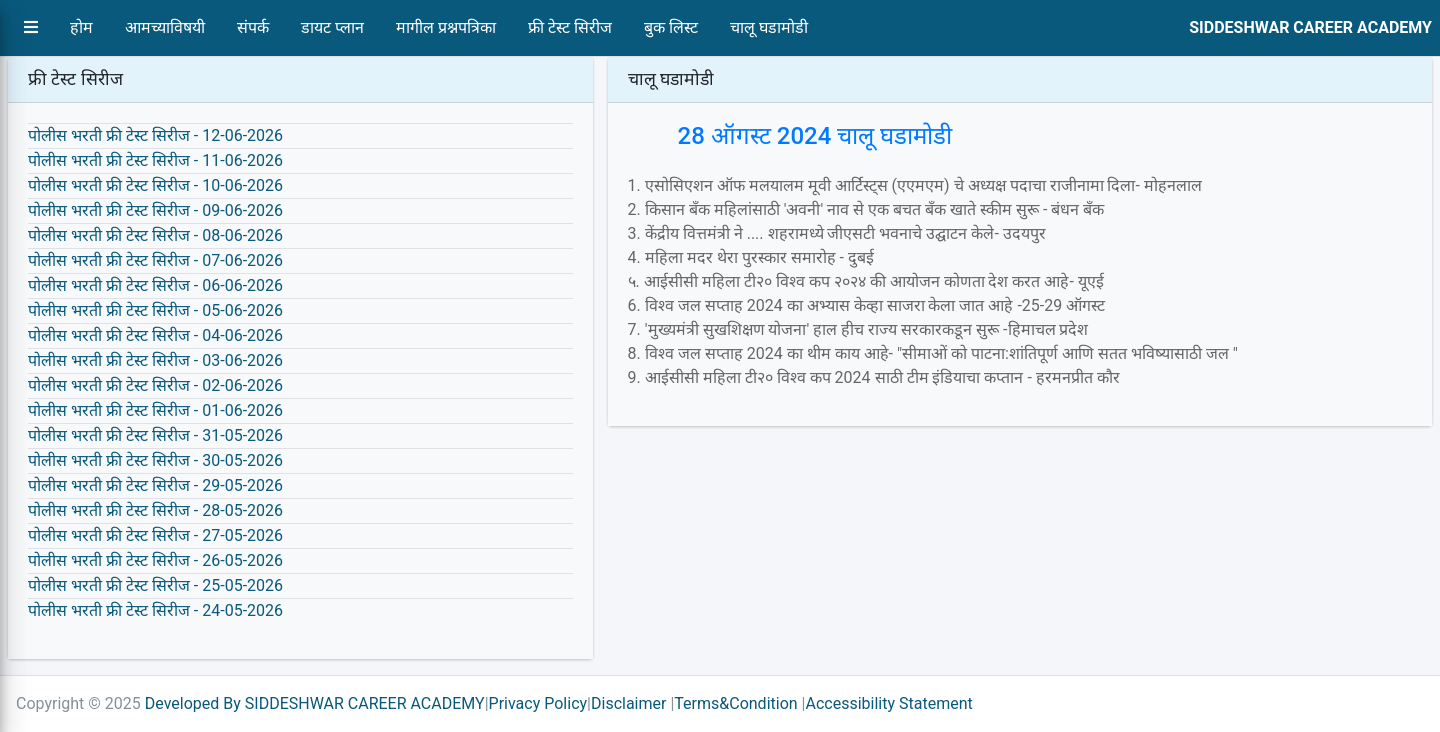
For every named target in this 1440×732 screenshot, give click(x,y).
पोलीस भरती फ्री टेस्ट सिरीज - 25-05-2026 (155, 585)
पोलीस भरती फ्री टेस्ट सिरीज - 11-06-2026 (155, 160)
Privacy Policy (538, 703)
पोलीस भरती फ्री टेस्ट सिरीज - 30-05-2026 (155, 460)
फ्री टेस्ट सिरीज (570, 27)
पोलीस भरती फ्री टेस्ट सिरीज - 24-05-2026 (155, 610)
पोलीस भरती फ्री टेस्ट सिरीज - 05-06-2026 (155, 310)
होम (81, 27)
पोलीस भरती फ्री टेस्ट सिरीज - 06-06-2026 (155, 285)
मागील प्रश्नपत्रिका (446, 27)
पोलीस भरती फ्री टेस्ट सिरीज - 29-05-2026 (155, 485)
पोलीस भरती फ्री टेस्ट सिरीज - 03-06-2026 (155, 360)
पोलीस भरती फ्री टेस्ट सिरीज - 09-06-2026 (155, 210)
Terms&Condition (735, 703)
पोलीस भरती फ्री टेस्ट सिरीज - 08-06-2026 (155, 235)
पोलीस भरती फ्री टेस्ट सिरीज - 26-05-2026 (155, 560)
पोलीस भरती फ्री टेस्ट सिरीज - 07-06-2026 (155, 260)
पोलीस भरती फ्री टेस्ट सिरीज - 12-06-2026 (155, 135)
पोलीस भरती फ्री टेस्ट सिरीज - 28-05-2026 (155, 510)
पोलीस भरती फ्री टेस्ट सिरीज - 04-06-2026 (155, 335)
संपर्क (253, 27)
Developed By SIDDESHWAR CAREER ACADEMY (315, 703)
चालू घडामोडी (769, 27)
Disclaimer (628, 703)
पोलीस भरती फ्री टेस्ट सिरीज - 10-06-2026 (155, 185)
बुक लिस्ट (671, 27)
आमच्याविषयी (165, 27)
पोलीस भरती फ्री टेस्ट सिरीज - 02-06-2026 (155, 385)
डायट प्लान (332, 27)
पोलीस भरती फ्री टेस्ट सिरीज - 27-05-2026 (155, 535)
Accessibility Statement (888, 703)
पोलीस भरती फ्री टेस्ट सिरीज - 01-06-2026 (155, 410)
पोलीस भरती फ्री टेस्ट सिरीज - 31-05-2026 (155, 435)
